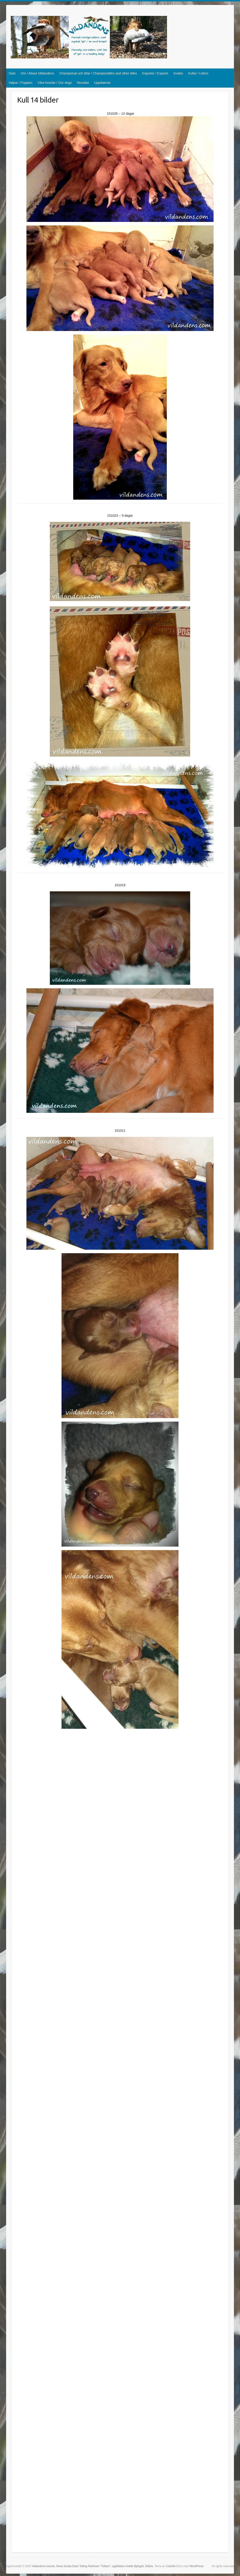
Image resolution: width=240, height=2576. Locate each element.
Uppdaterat (102, 83)
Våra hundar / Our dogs (54, 83)
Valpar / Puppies (21, 83)
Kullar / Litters (198, 73)
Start (12, 73)
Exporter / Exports (155, 73)
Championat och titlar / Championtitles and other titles (98, 73)
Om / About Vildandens (37, 73)
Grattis (178, 73)
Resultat (83, 83)
